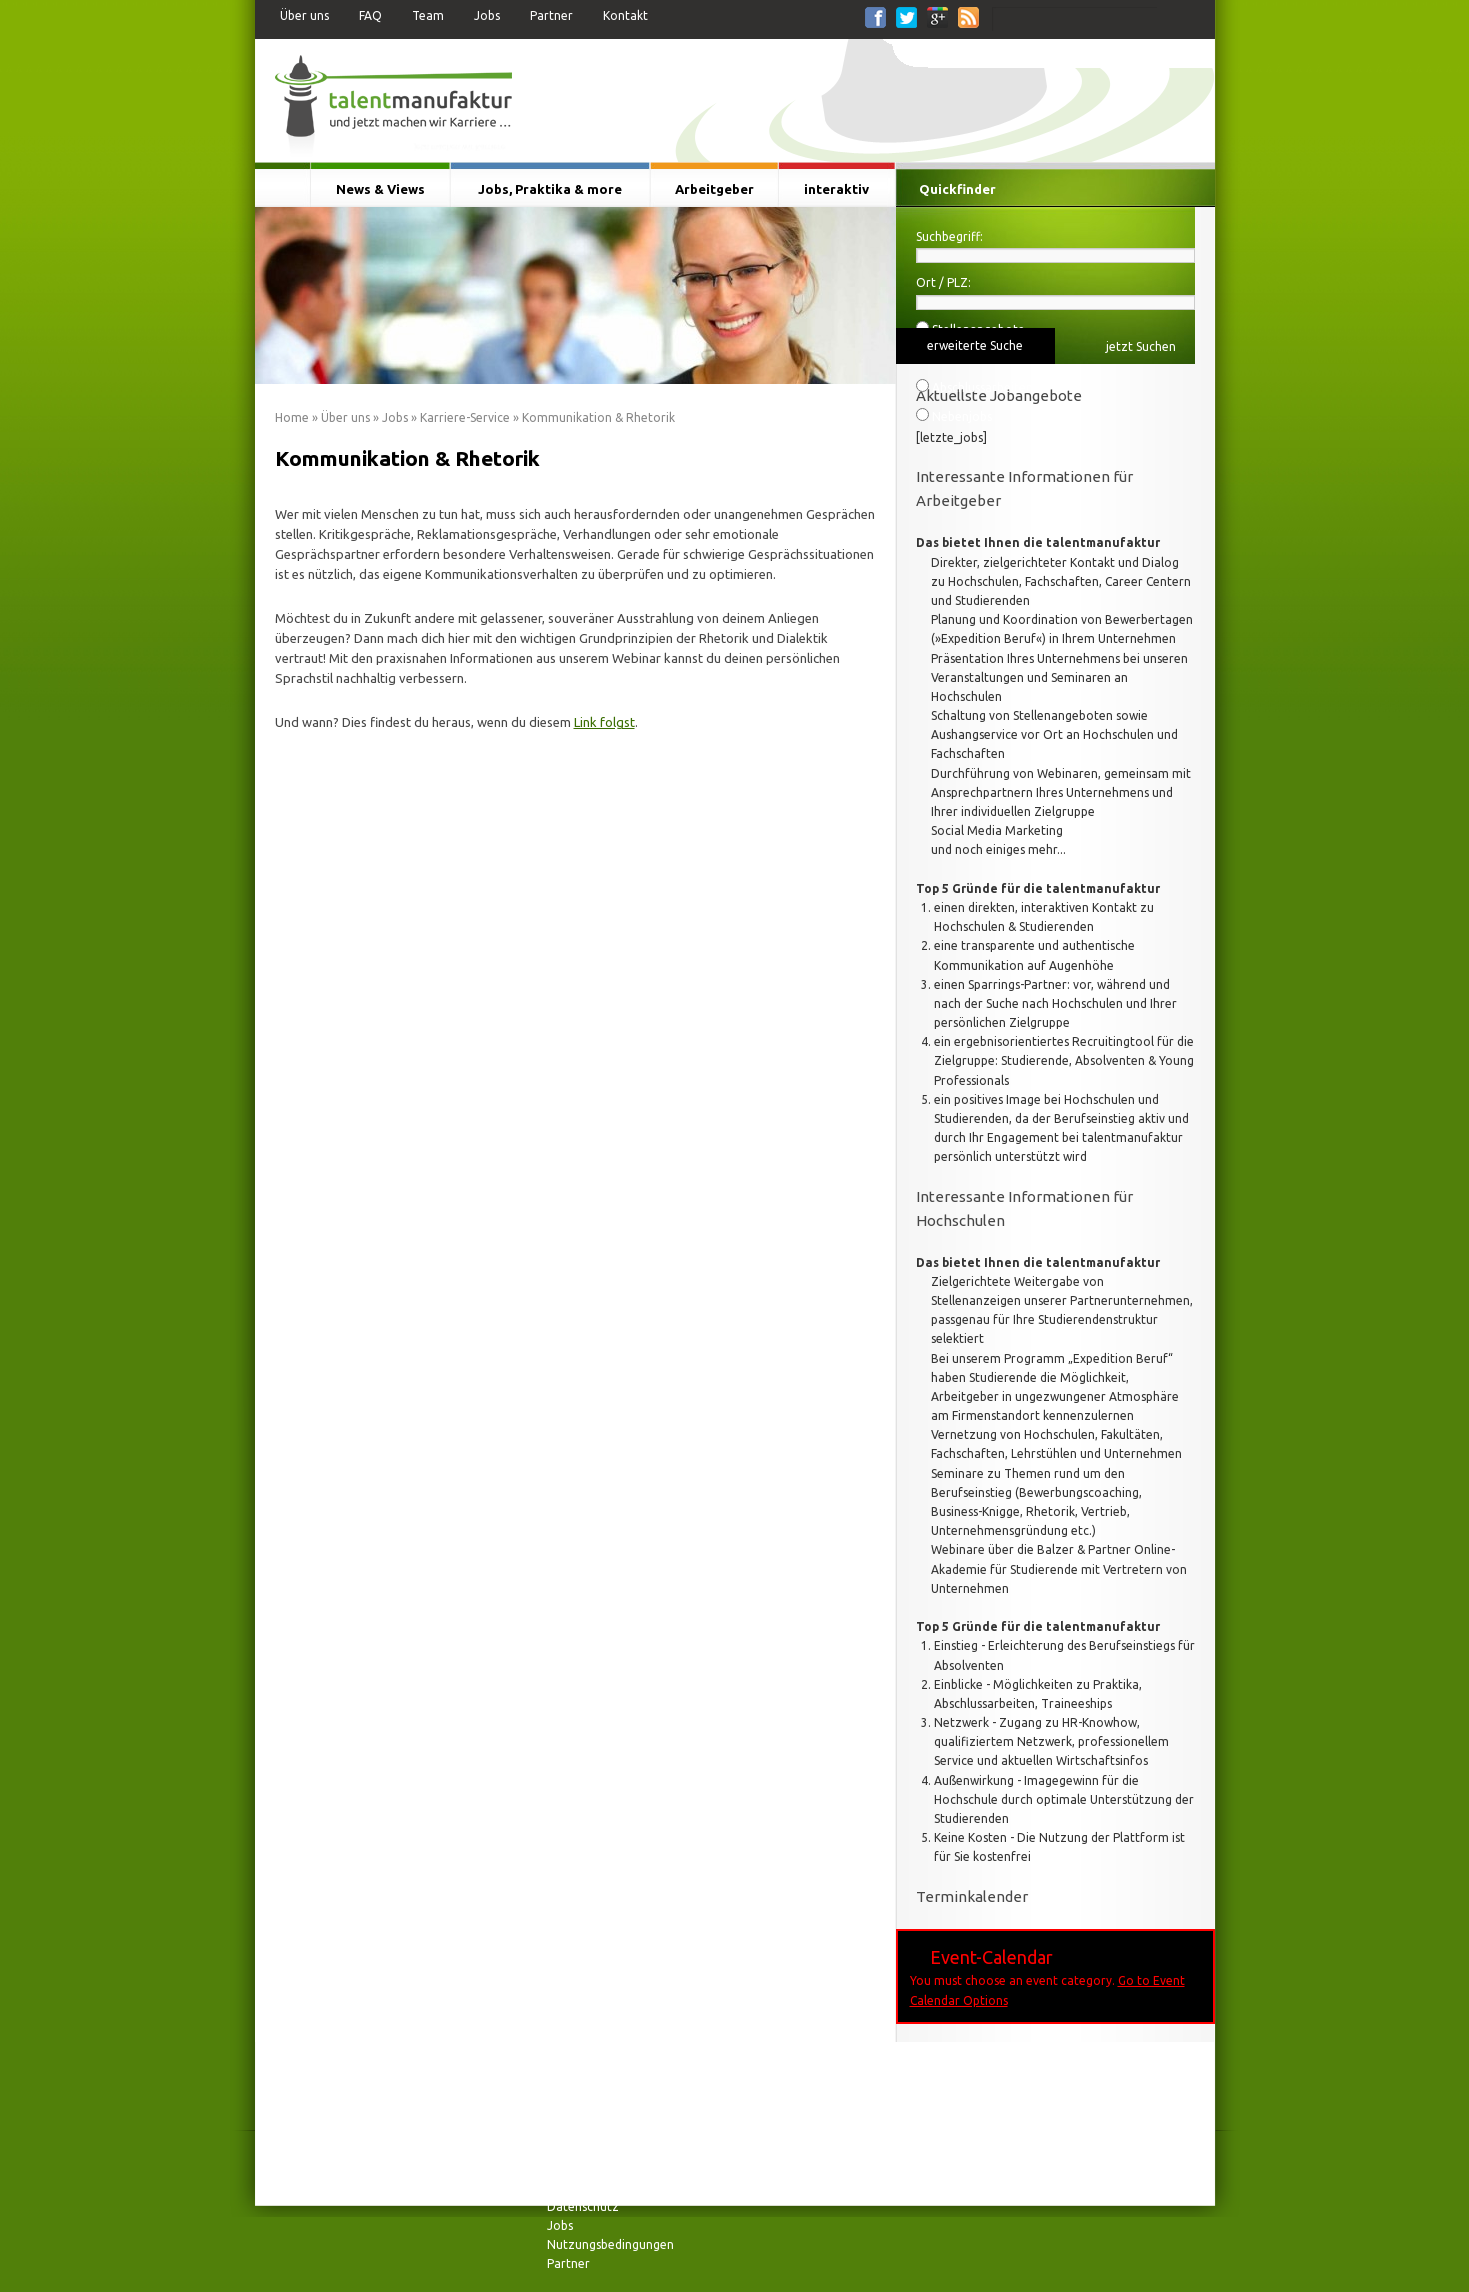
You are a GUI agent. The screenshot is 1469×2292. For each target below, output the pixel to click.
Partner (551, 15)
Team (428, 15)
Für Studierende (953, 54)
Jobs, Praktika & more (550, 189)
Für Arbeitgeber (1148, 59)
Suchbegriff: (949, 236)
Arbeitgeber (714, 189)
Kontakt (625, 15)
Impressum (577, 2167)
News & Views (380, 189)
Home (292, 417)
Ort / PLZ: (943, 282)
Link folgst (604, 722)
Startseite (282, 189)
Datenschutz (583, 2206)
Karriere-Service (465, 417)
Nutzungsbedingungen (610, 2244)
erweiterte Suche (975, 345)
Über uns (304, 15)
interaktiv (836, 189)
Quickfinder (957, 189)
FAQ (370, 15)
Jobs (487, 15)
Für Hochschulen (1050, 59)
